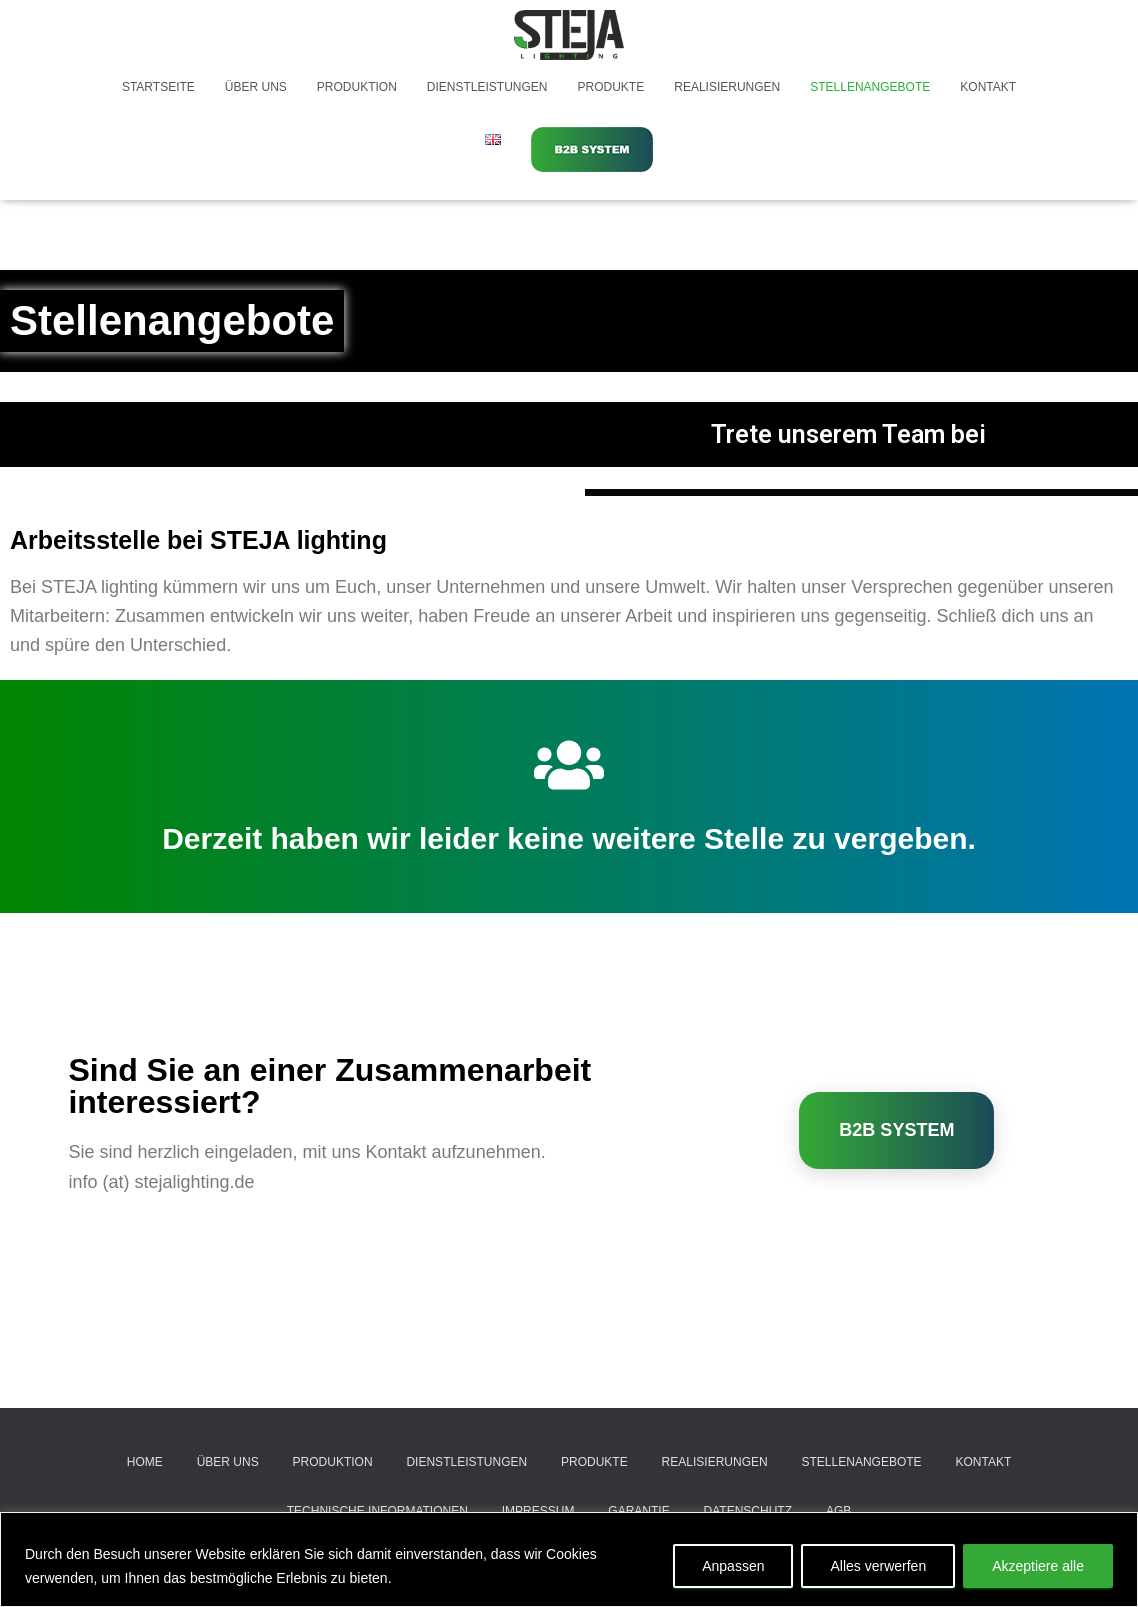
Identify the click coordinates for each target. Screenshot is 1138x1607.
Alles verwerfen (878, 1566)
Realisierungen (727, 87)
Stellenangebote (870, 87)
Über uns (256, 87)
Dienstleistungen (487, 87)
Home (145, 1462)
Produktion (357, 87)
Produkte (611, 87)
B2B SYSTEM (896, 1130)
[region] (569, 1559)
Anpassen (733, 1566)
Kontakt (988, 87)
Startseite (158, 87)
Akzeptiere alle (1038, 1566)
